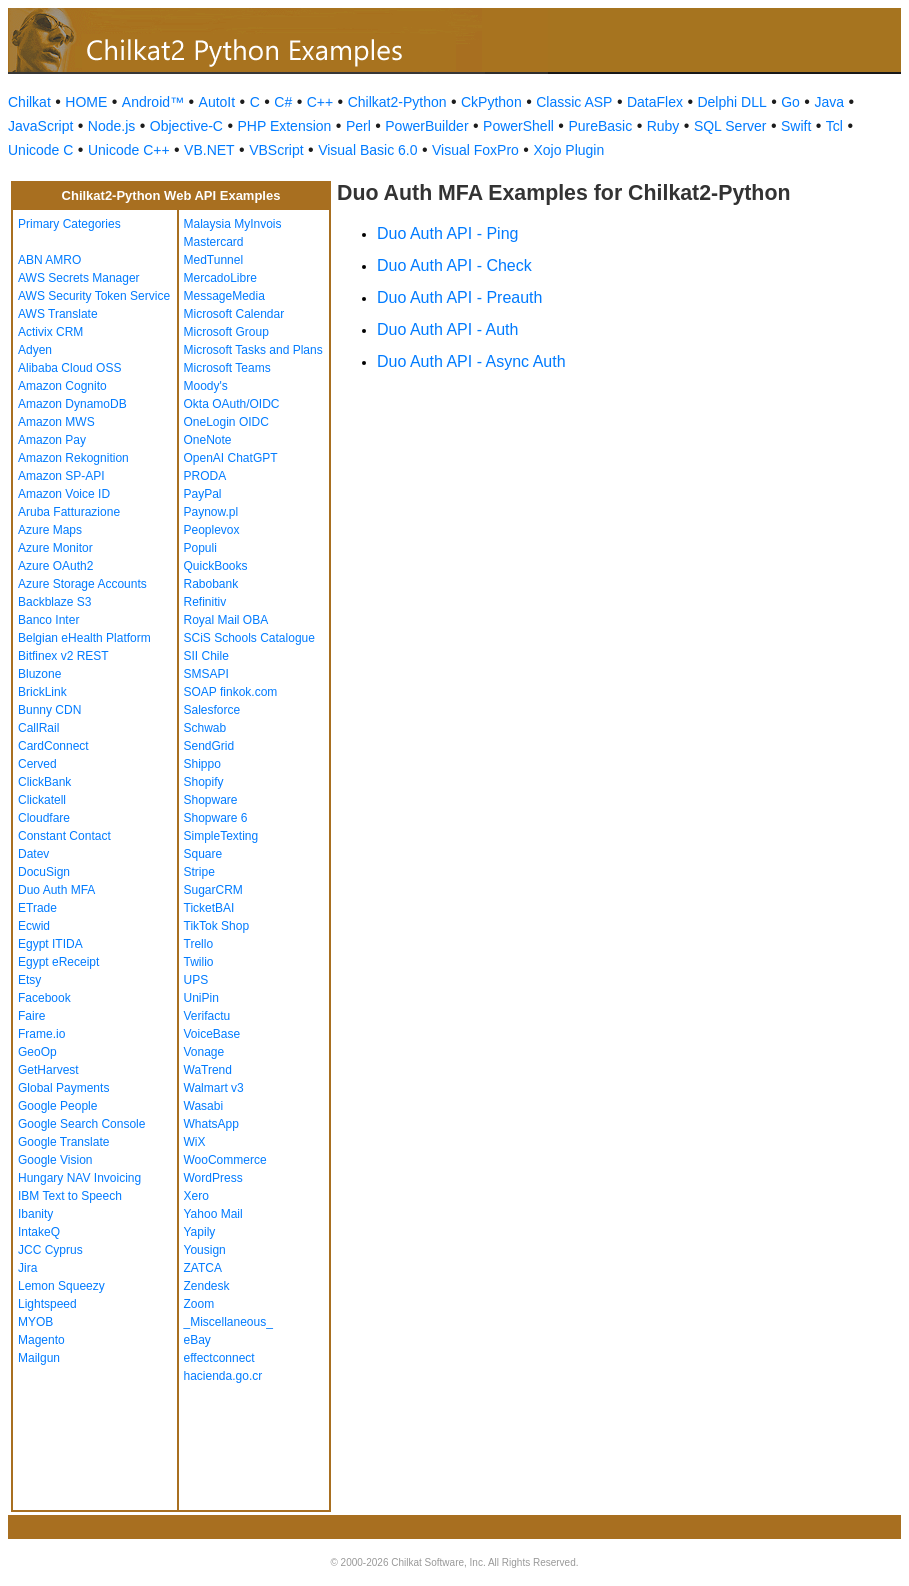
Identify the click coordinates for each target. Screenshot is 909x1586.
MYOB (35, 1322)
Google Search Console (81, 1124)
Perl (358, 126)
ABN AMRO (49, 260)
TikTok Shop (217, 926)
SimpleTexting (221, 836)
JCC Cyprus (50, 1250)
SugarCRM (213, 890)
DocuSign (44, 872)
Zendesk (207, 1286)
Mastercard (214, 242)
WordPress (213, 1178)
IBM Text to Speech (70, 1196)
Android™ (153, 102)
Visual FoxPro (475, 150)
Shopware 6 (216, 818)
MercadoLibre (220, 278)
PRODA (205, 476)
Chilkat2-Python (397, 102)
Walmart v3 (214, 1088)
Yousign (205, 1250)
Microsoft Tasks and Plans (253, 350)
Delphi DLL (731, 102)
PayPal (203, 494)
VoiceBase (212, 1034)
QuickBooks (216, 566)
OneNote (208, 440)
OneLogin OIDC (226, 422)
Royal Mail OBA (226, 620)
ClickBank (44, 782)
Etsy (29, 980)
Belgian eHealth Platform (84, 638)
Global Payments (63, 1088)
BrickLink (42, 692)
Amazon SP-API (61, 476)
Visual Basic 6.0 (367, 150)
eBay (197, 1340)
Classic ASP (574, 102)
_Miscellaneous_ (228, 1322)
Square (203, 854)
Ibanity (35, 1214)
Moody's (206, 386)
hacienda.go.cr (223, 1376)
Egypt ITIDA (50, 944)
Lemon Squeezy (61, 1286)
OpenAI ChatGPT (231, 458)
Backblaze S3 (54, 602)
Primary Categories (69, 224)
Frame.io (41, 1034)
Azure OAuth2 (55, 566)
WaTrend (208, 1070)
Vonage (204, 1052)
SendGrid (209, 746)
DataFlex (655, 102)
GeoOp (37, 1052)
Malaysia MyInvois (233, 224)
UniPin (201, 998)
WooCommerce (225, 1160)
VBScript (276, 150)
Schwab (205, 728)
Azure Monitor (55, 548)
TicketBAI (209, 908)
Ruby (663, 126)
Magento (41, 1340)
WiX (195, 1142)
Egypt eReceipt (58, 962)
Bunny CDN (49, 710)
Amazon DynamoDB (72, 404)
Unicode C (40, 150)
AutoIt (217, 102)
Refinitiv (205, 602)
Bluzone (39, 674)
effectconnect (219, 1358)
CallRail (38, 728)
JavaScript (40, 126)
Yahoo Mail (213, 1214)
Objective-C (186, 126)
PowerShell (518, 126)
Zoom (199, 1304)
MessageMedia (224, 296)
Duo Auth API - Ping (447, 233)
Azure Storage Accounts (82, 584)
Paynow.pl (211, 512)
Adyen (35, 350)
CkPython (491, 102)
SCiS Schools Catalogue (249, 638)
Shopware (211, 800)
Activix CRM (50, 332)
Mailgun (39, 1358)
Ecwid (34, 926)
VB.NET (209, 150)
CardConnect (53, 746)
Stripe (199, 872)
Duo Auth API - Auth (447, 329)
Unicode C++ (129, 150)
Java (829, 102)
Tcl (834, 126)
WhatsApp (211, 1124)
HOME (86, 102)
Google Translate (63, 1142)
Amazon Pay (52, 440)
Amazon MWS (56, 422)
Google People (57, 1106)
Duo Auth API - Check (454, 265)
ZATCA (203, 1268)
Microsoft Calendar (234, 314)
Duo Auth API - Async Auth (471, 361)
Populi (200, 548)
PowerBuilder (426, 126)
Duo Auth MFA (56, 890)
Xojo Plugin (568, 150)
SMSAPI (206, 674)
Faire (31, 1016)
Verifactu (207, 1016)
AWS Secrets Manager (79, 278)
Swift (796, 126)
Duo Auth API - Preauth (459, 297)
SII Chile (206, 656)
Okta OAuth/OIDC (232, 404)
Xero (196, 1196)
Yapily (200, 1232)
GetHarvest (48, 1070)
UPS (196, 980)
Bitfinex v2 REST (63, 656)
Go (790, 102)
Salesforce (212, 710)
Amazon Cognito (62, 386)
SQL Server (730, 126)
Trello (199, 944)
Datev (33, 854)
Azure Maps (50, 530)
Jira (27, 1268)
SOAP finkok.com (231, 692)
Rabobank (211, 584)
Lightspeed (47, 1304)
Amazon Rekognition (73, 458)
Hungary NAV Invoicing (79, 1178)
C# (283, 102)
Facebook (44, 998)
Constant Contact (64, 836)
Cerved (37, 764)
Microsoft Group (226, 332)
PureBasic (600, 126)
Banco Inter (48, 620)
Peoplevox (212, 530)
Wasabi (204, 1106)
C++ (320, 102)
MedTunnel (214, 260)
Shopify (204, 782)
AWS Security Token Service (94, 296)
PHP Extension (284, 126)
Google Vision (55, 1160)
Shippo (202, 764)
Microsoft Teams (227, 368)
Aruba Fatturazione (69, 512)
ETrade (37, 908)
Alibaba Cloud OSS (69, 368)
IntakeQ (39, 1232)
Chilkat (29, 102)
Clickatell (42, 800)
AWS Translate (58, 314)
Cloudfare (44, 818)
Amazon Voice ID (64, 494)
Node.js (111, 126)
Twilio (199, 962)
